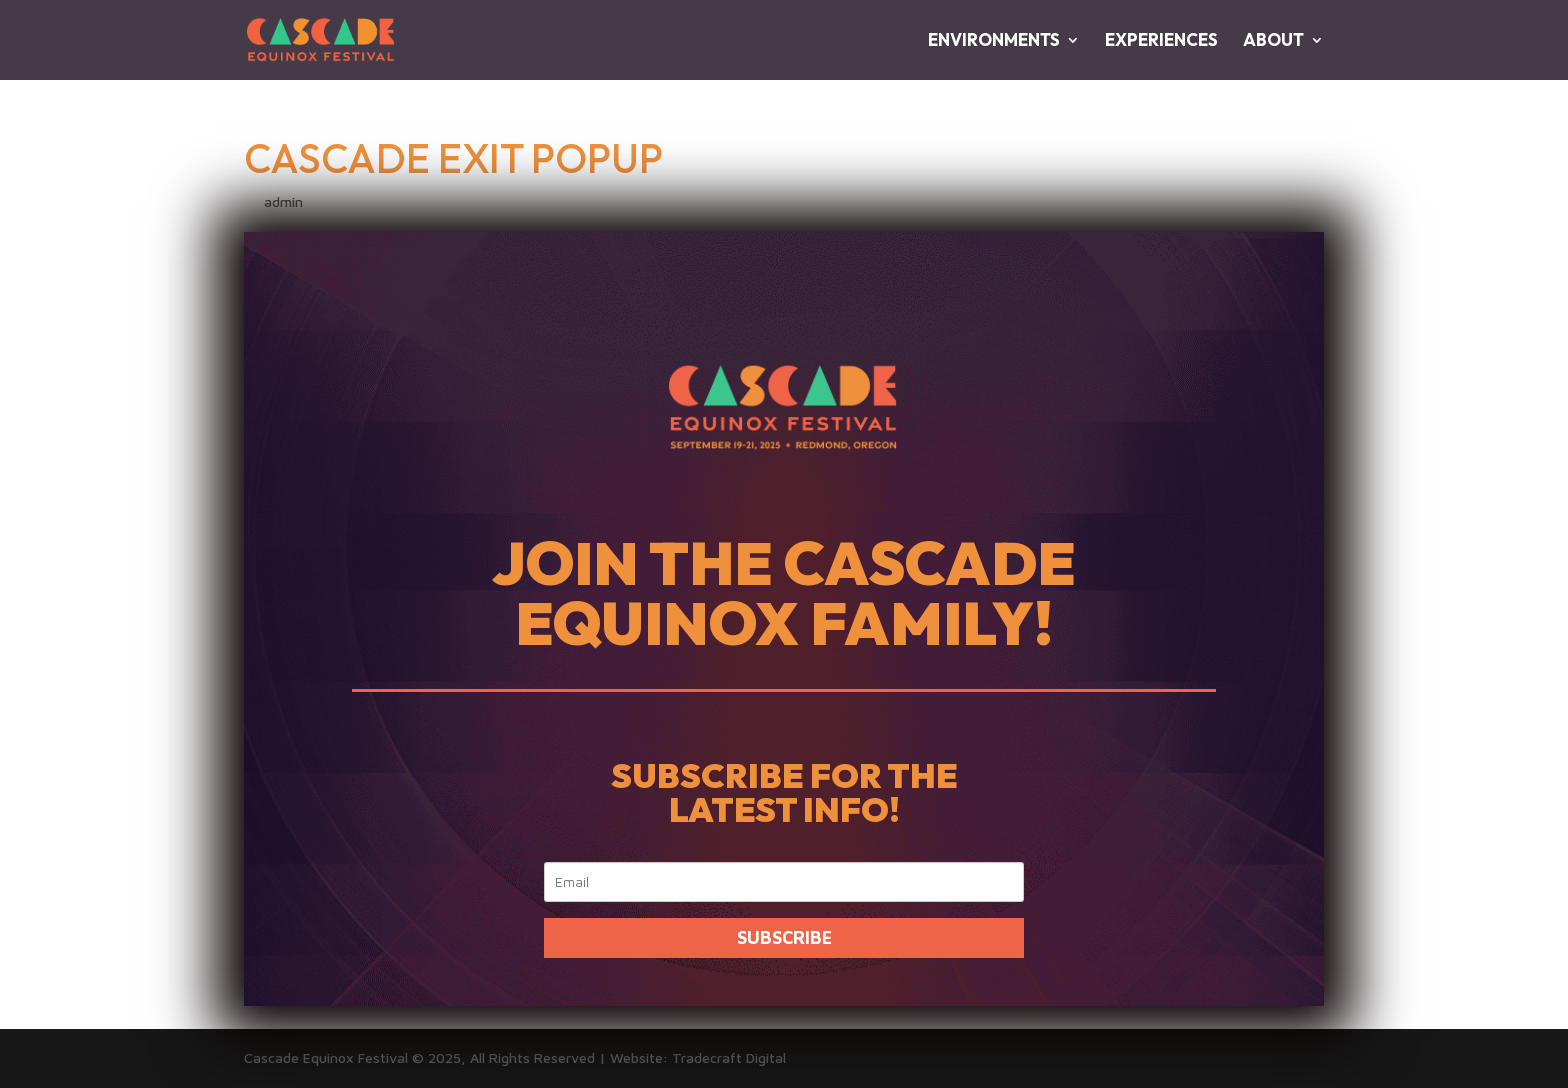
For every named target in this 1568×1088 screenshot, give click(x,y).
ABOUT (1273, 41)
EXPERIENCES (1161, 41)
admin (283, 201)
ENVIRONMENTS (994, 41)
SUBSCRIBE (784, 937)
